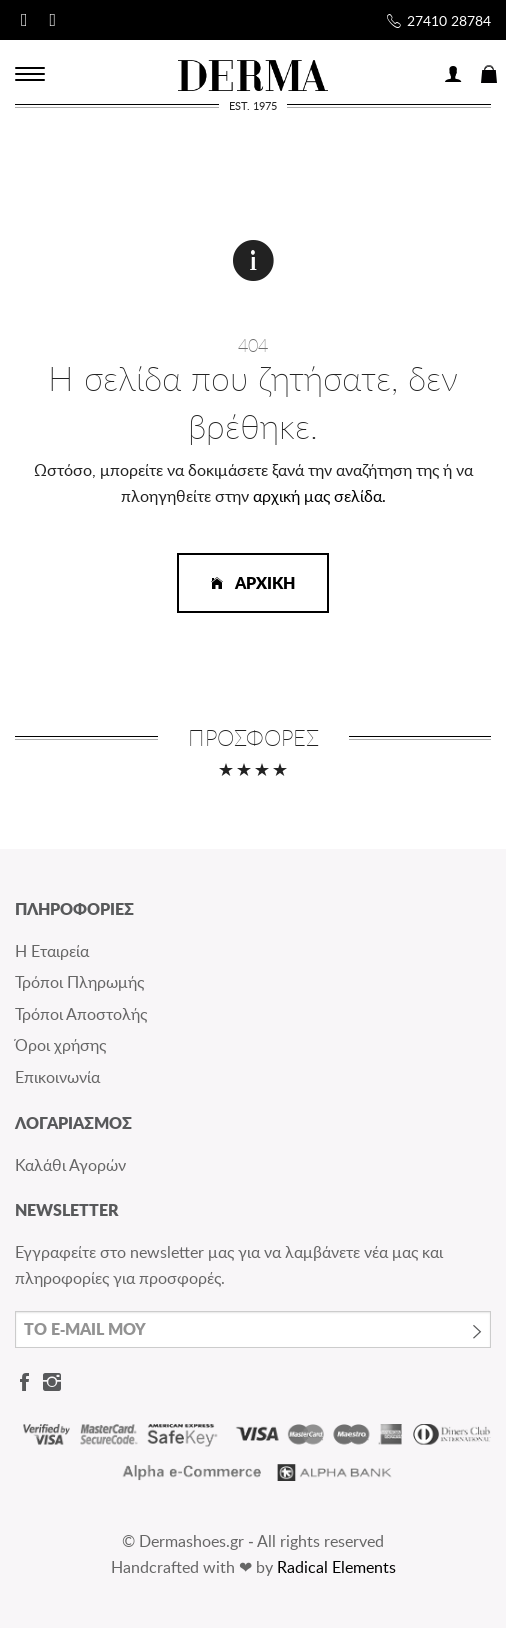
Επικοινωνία (57, 1077)
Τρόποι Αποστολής (81, 1014)
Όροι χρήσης (60, 1045)
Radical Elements (336, 1567)
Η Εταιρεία (52, 951)
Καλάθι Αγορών (70, 1165)
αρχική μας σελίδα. (319, 496)
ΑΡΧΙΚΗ (253, 582)
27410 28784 (449, 20)
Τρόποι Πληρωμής (79, 982)
